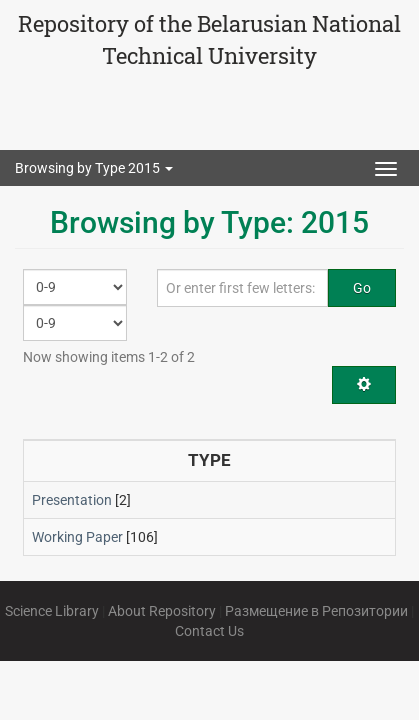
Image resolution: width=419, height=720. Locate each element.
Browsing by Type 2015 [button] (94, 168)
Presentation (72, 500)
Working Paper (77, 537)
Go (362, 288)
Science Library (52, 611)
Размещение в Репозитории (316, 611)
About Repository (162, 611)
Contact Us (209, 631)
